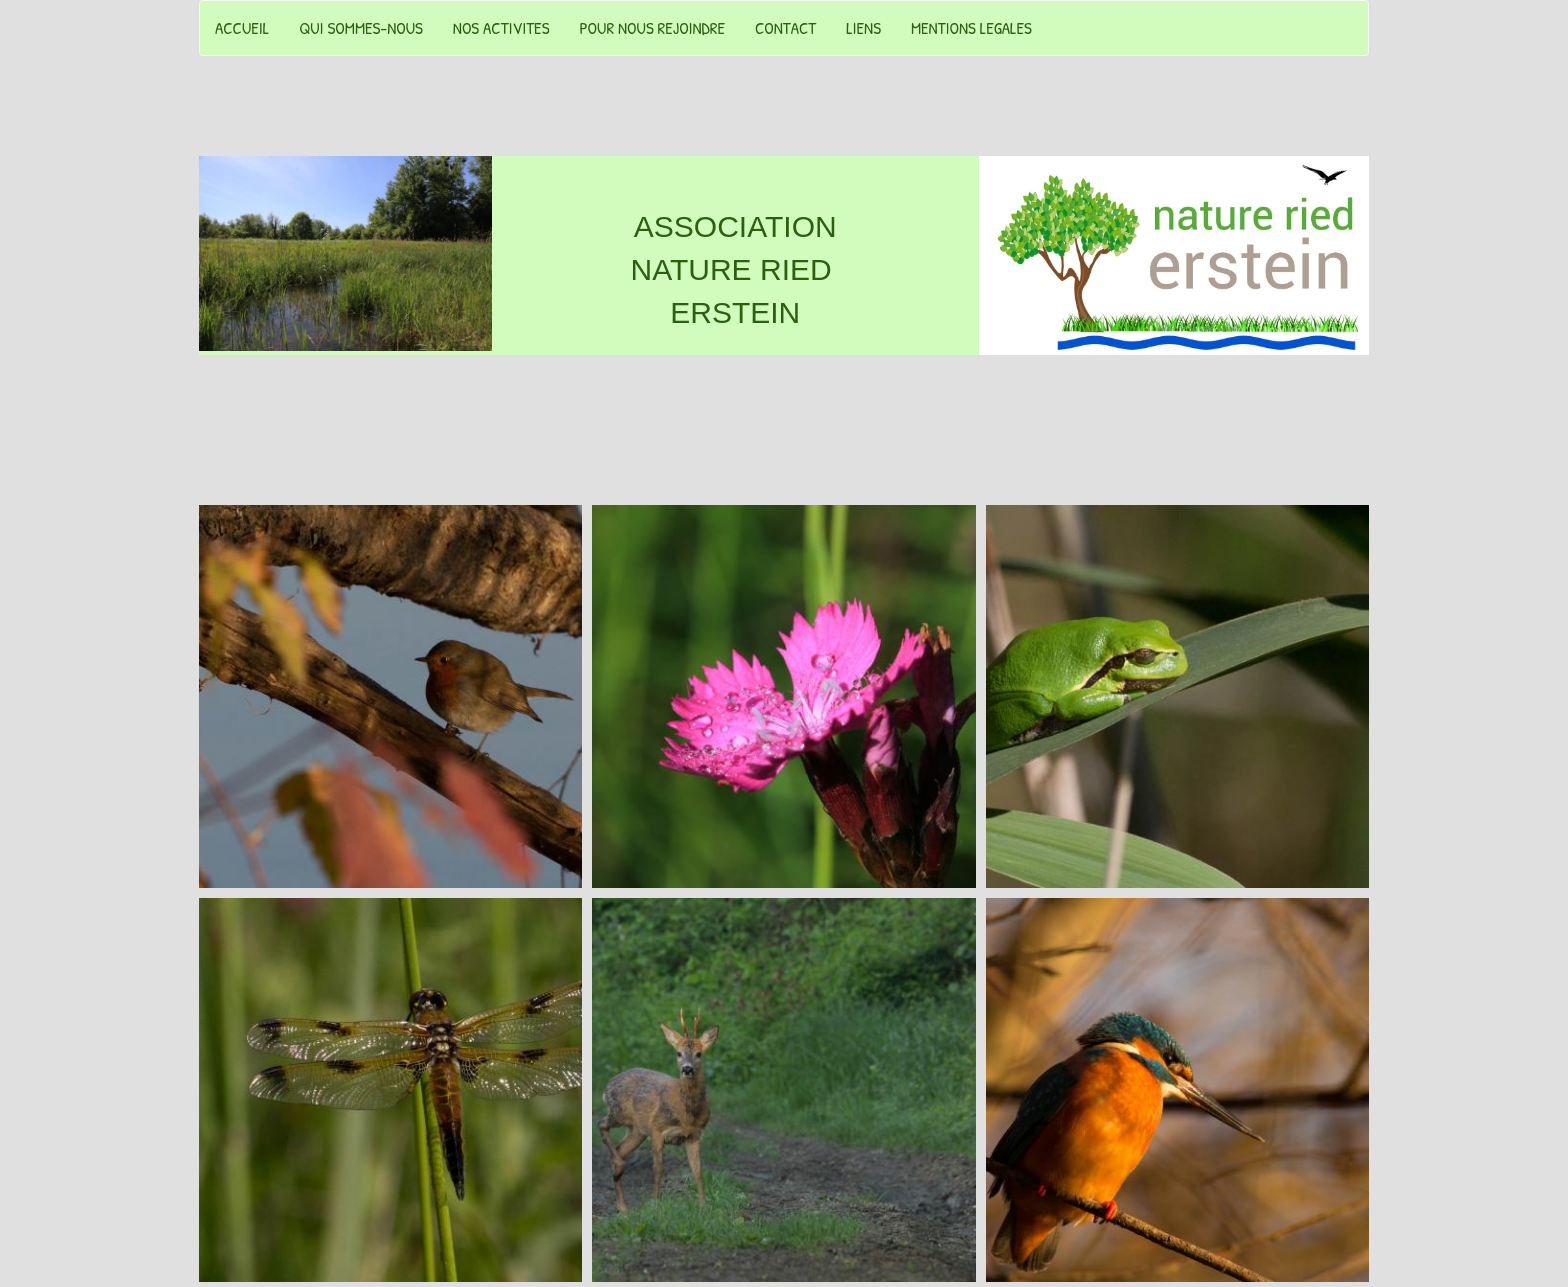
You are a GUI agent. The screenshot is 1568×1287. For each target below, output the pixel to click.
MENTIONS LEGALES (971, 27)
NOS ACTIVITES (501, 27)
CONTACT (785, 27)
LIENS (863, 27)
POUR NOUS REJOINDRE (652, 27)
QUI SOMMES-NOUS (361, 27)
